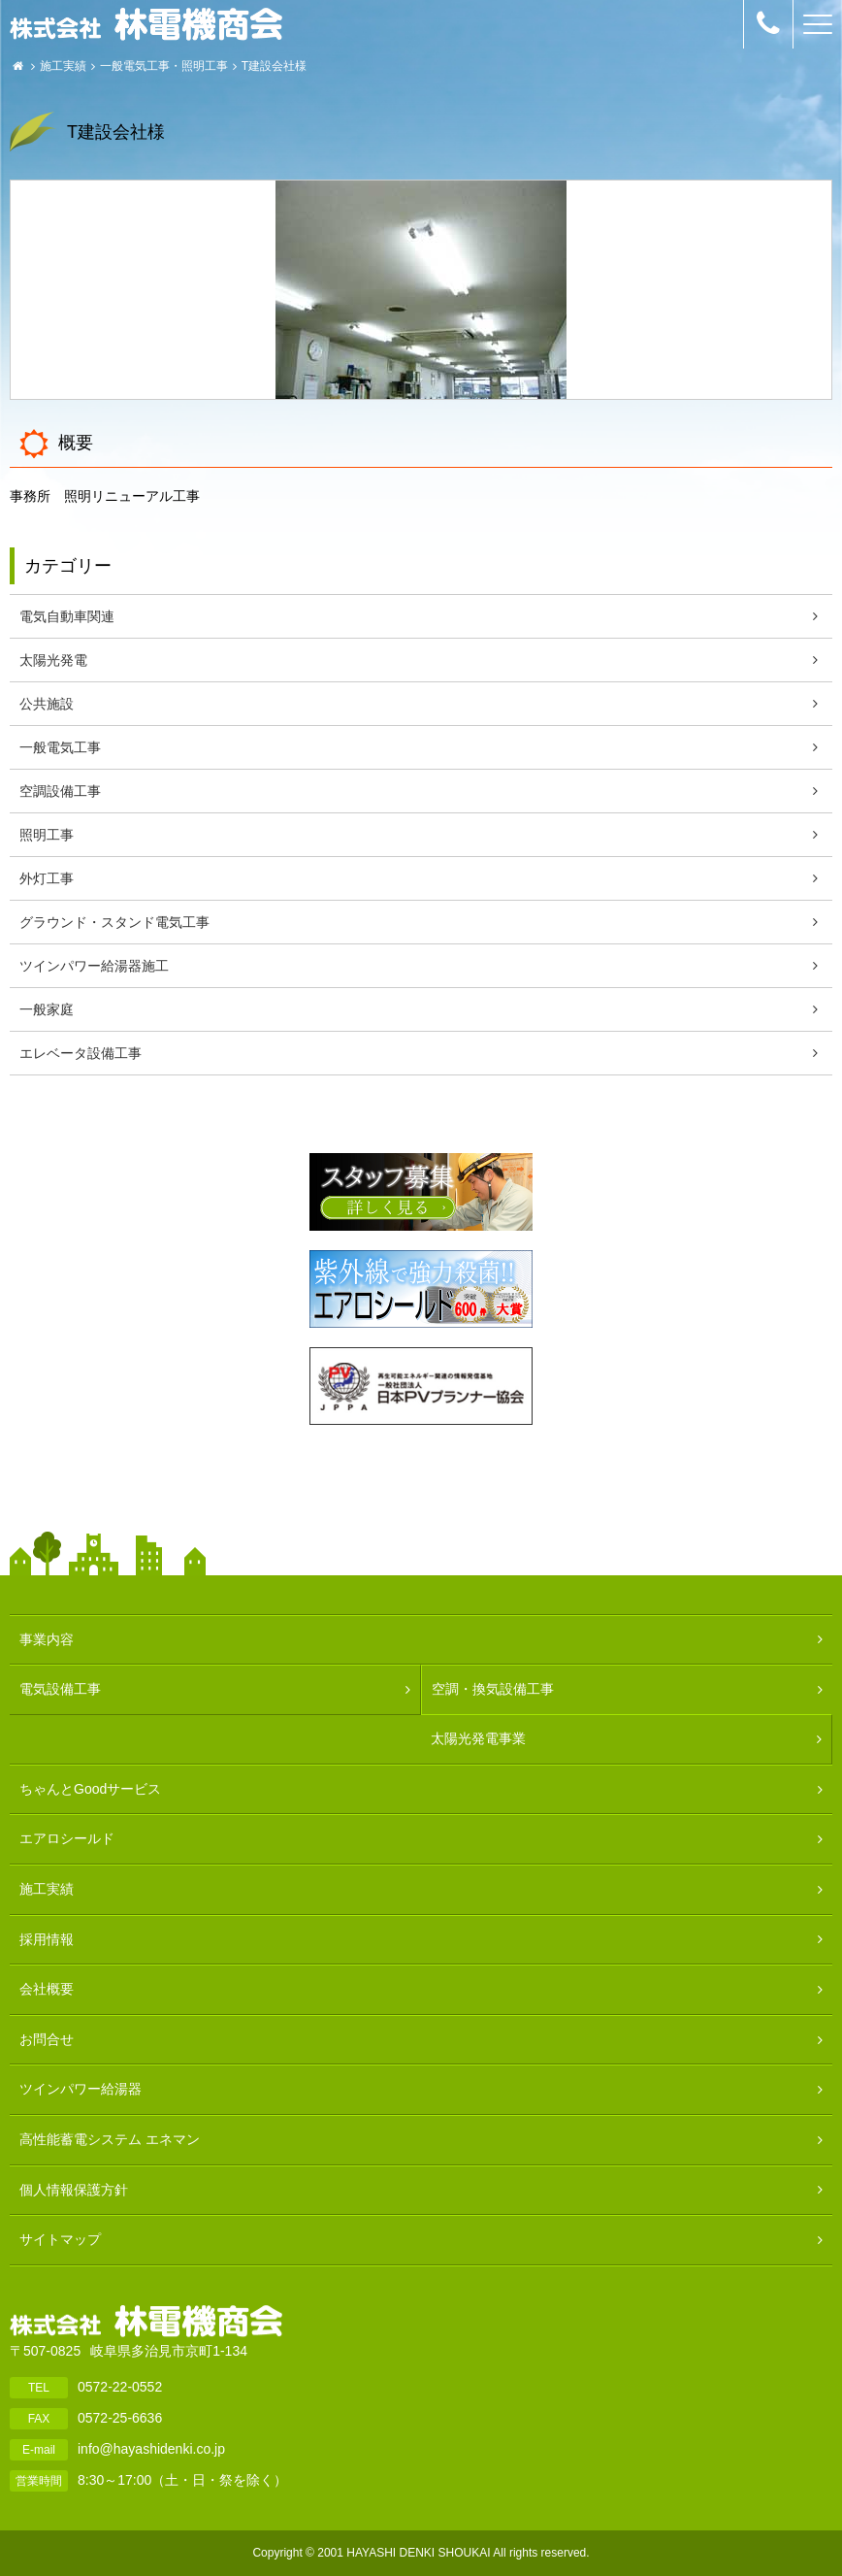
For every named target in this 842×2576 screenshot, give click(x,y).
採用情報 (46, 1939)
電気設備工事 (60, 1689)
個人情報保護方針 (73, 2189)
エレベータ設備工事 (80, 1053)
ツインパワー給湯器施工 (94, 966)
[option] (421, 290)
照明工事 (204, 66)
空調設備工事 (60, 791)
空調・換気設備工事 (493, 1689)
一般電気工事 (135, 66)
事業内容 (46, 1639)
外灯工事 (46, 878)
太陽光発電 (53, 660)
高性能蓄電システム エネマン (109, 2139)
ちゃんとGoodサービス (90, 1789)
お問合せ (46, 2039)
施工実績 (63, 66)
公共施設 (46, 703)
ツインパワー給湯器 (80, 2089)
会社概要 (46, 1989)
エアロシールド (66, 1838)
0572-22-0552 (120, 2386)
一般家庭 (46, 1009)
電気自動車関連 (66, 616)
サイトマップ (60, 2239)
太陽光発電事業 (478, 1738)
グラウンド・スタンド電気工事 (114, 922)
